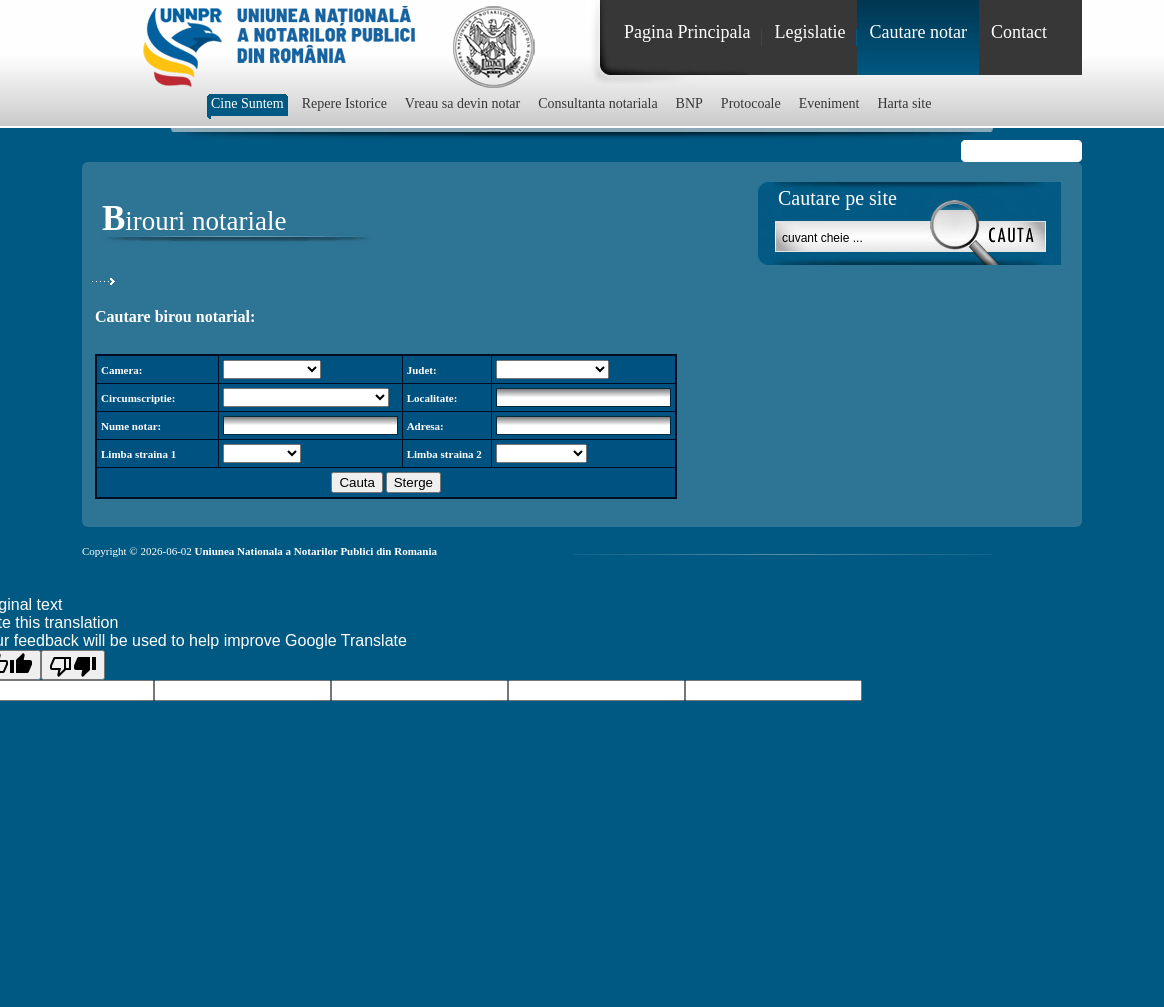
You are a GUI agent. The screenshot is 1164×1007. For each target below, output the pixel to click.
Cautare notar (917, 32)
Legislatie (809, 32)
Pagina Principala (687, 32)
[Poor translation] (73, 665)
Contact (1019, 32)
